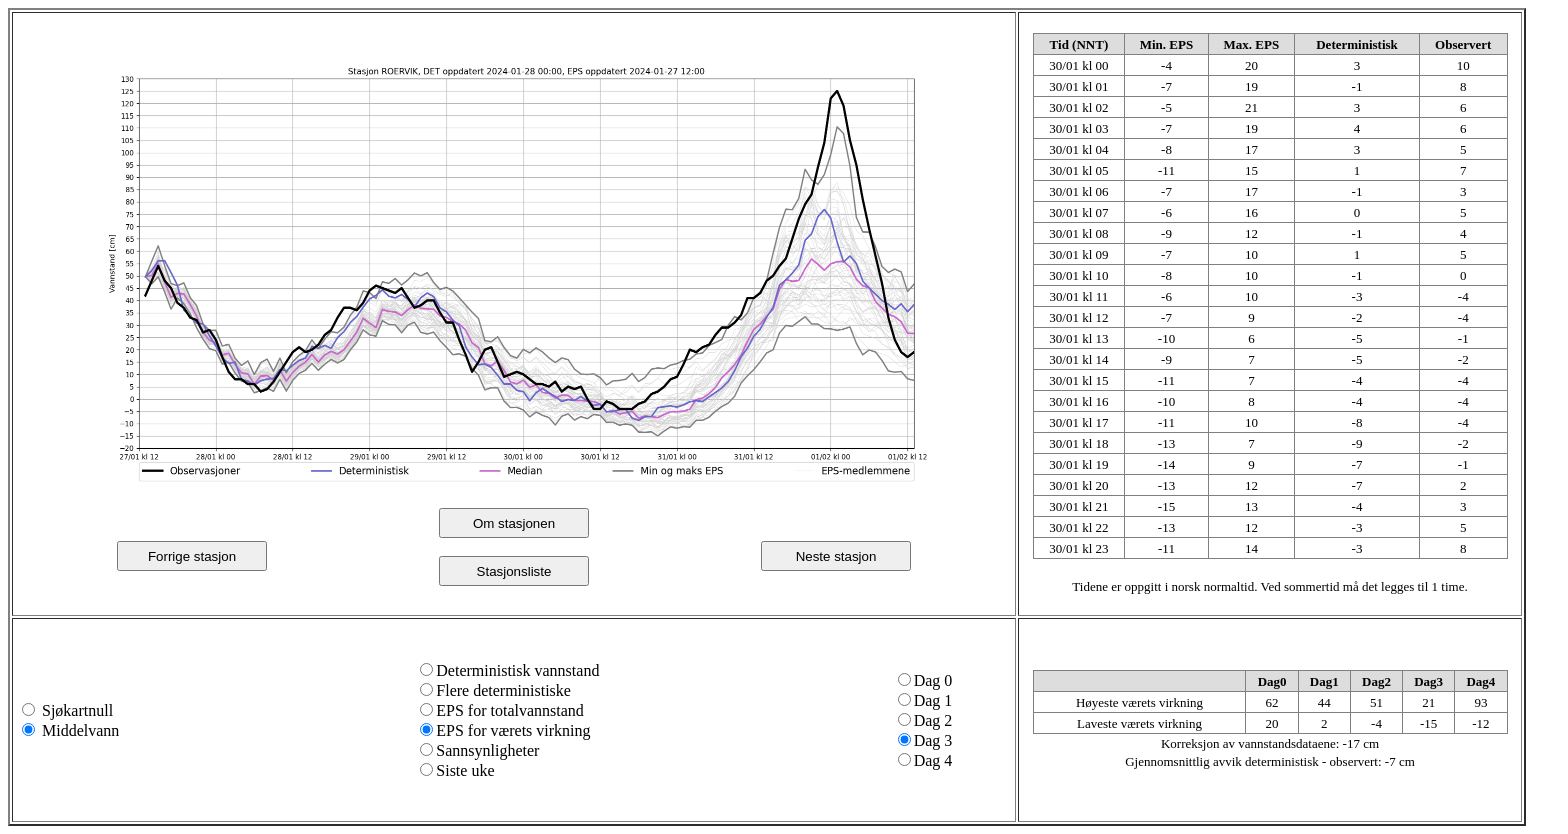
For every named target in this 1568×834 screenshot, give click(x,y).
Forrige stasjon (192, 556)
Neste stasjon (836, 556)
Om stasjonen (514, 523)
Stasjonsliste (514, 571)
